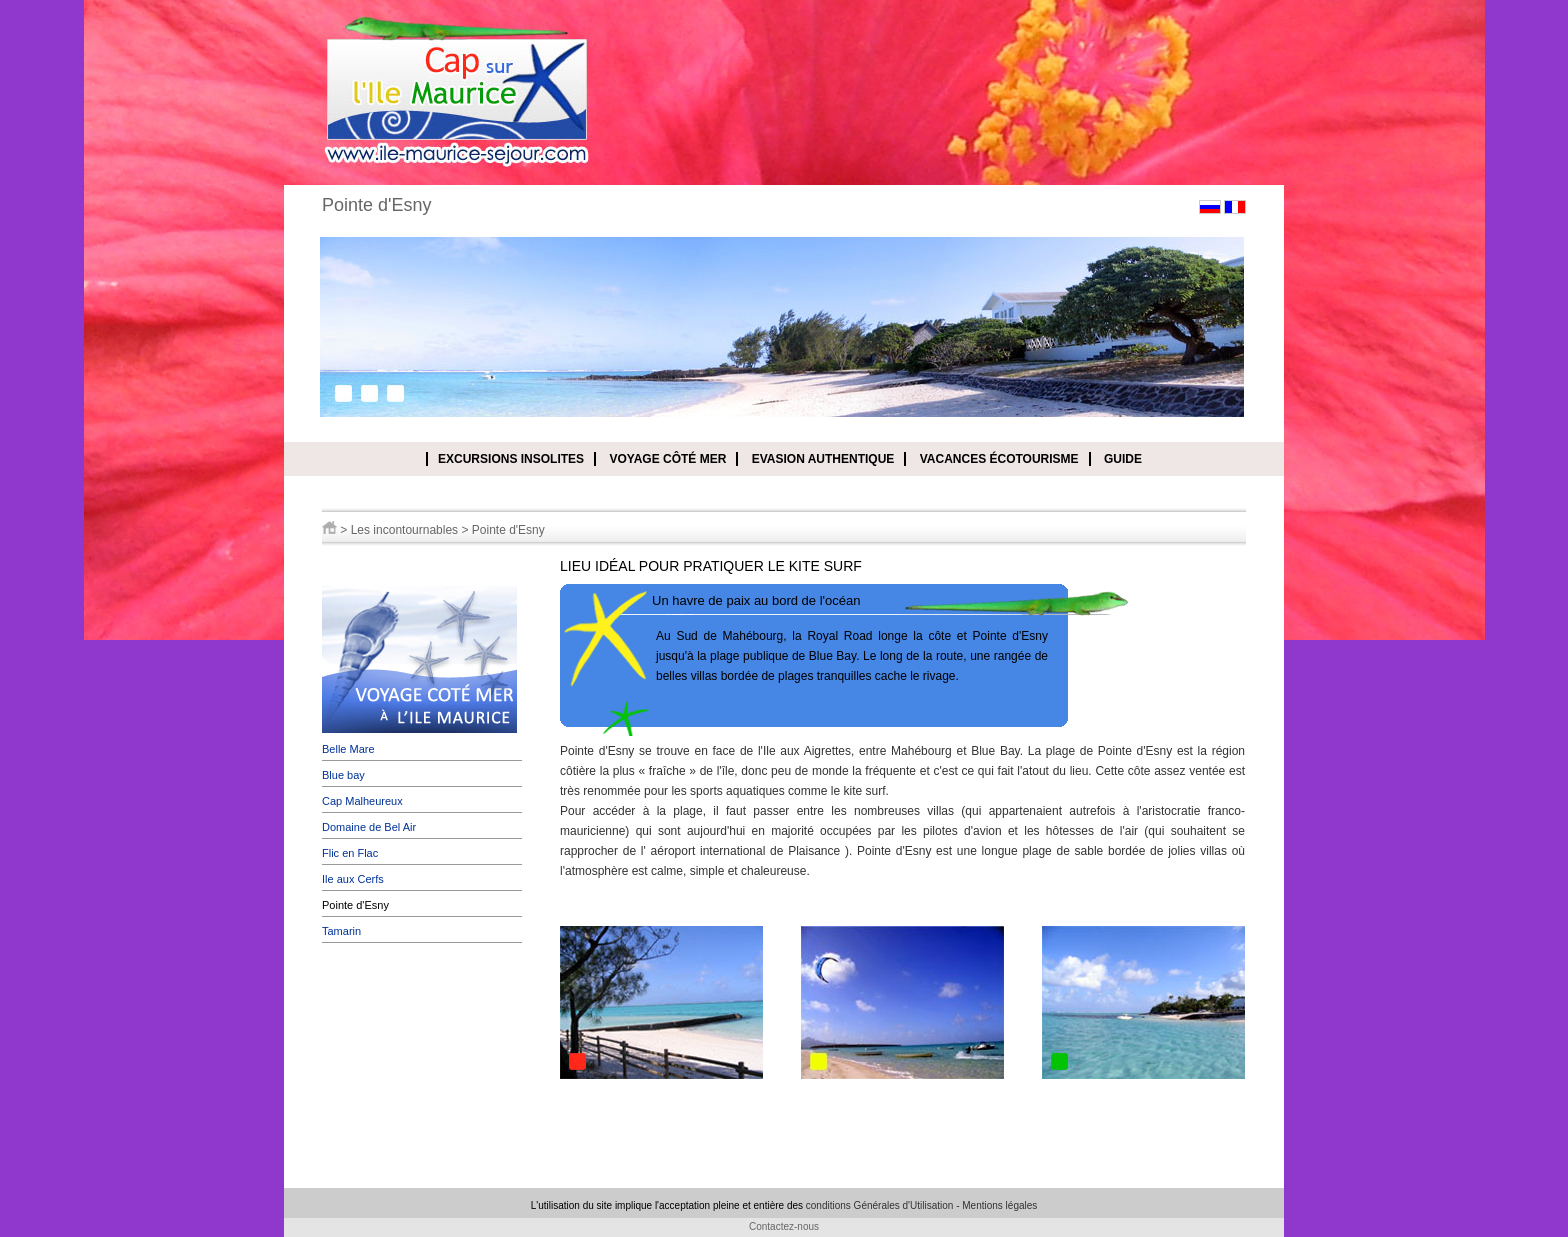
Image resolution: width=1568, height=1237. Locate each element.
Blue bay (343, 775)
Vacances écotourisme (999, 459)
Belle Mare (348, 749)
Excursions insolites (511, 459)
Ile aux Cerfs (353, 879)
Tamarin (341, 931)
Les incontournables (404, 530)
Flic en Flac (350, 853)
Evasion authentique (823, 459)
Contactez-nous (784, 1226)
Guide (1123, 459)
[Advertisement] (422, 1068)
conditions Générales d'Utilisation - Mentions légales (921, 1205)
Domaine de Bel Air (369, 827)
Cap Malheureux (362, 801)
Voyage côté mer (667, 459)
